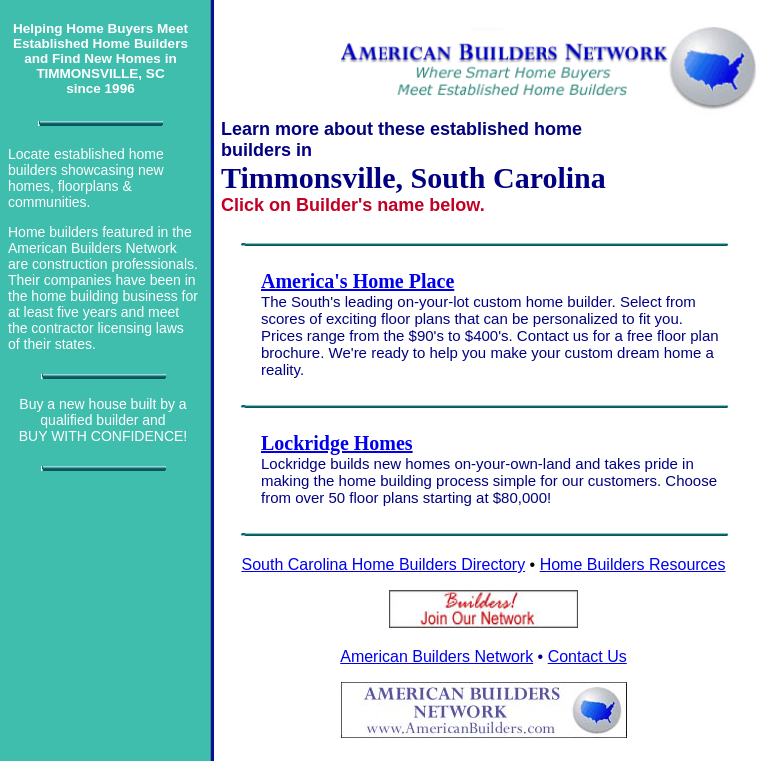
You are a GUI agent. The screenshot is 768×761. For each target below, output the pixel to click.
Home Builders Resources (633, 564)
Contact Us (587, 656)
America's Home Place (357, 281)
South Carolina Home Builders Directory (383, 564)
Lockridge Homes (337, 443)
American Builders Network (436, 656)
